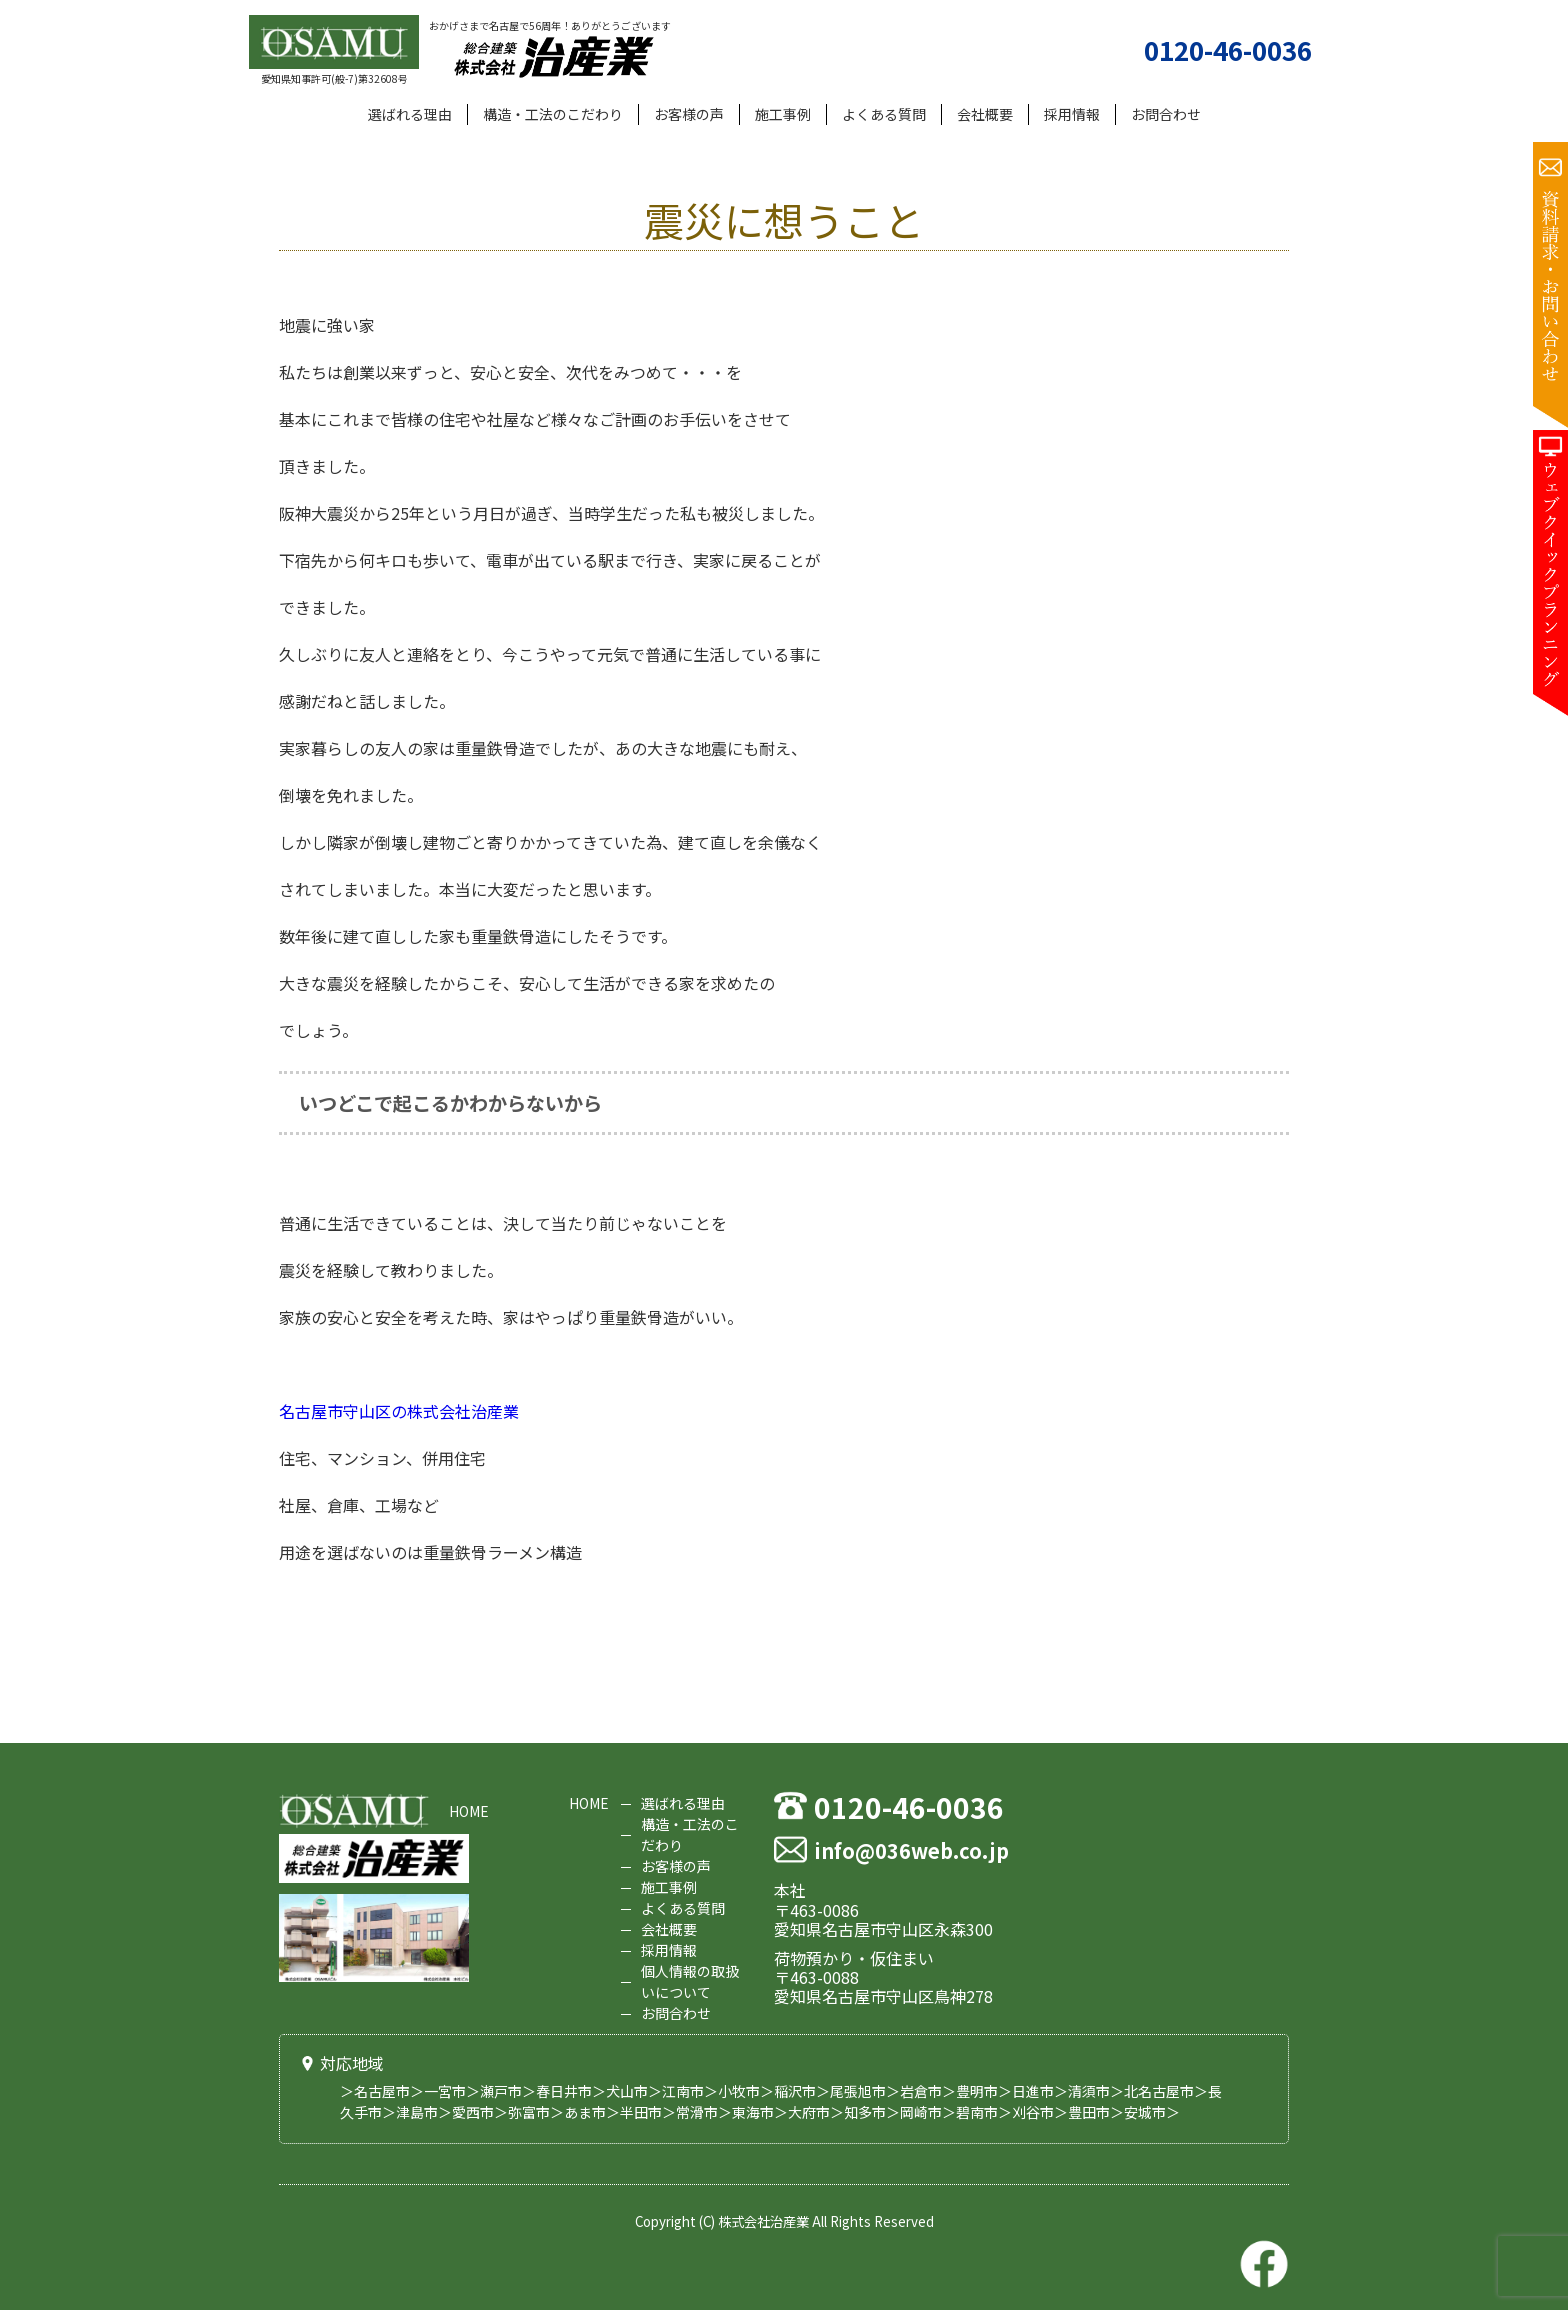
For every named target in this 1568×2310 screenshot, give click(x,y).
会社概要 (985, 114)
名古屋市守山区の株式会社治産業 (399, 1411)
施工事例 (783, 114)
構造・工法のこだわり (553, 114)
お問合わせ (1166, 114)
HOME (469, 1811)
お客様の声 (689, 114)
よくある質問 (884, 114)
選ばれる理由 (410, 114)
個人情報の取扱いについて (690, 1981)
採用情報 (1072, 114)
